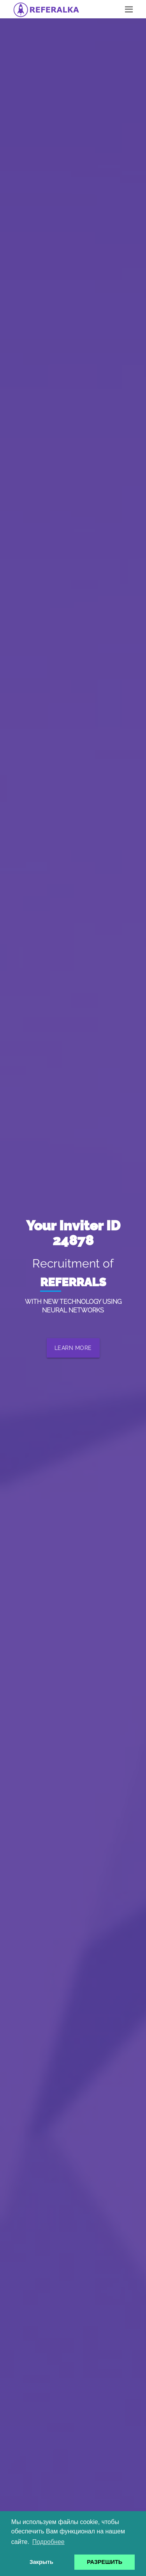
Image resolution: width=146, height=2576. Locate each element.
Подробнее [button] (48, 2542)
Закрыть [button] (41, 2562)
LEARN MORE (73, 1348)
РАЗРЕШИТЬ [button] (104, 2562)
